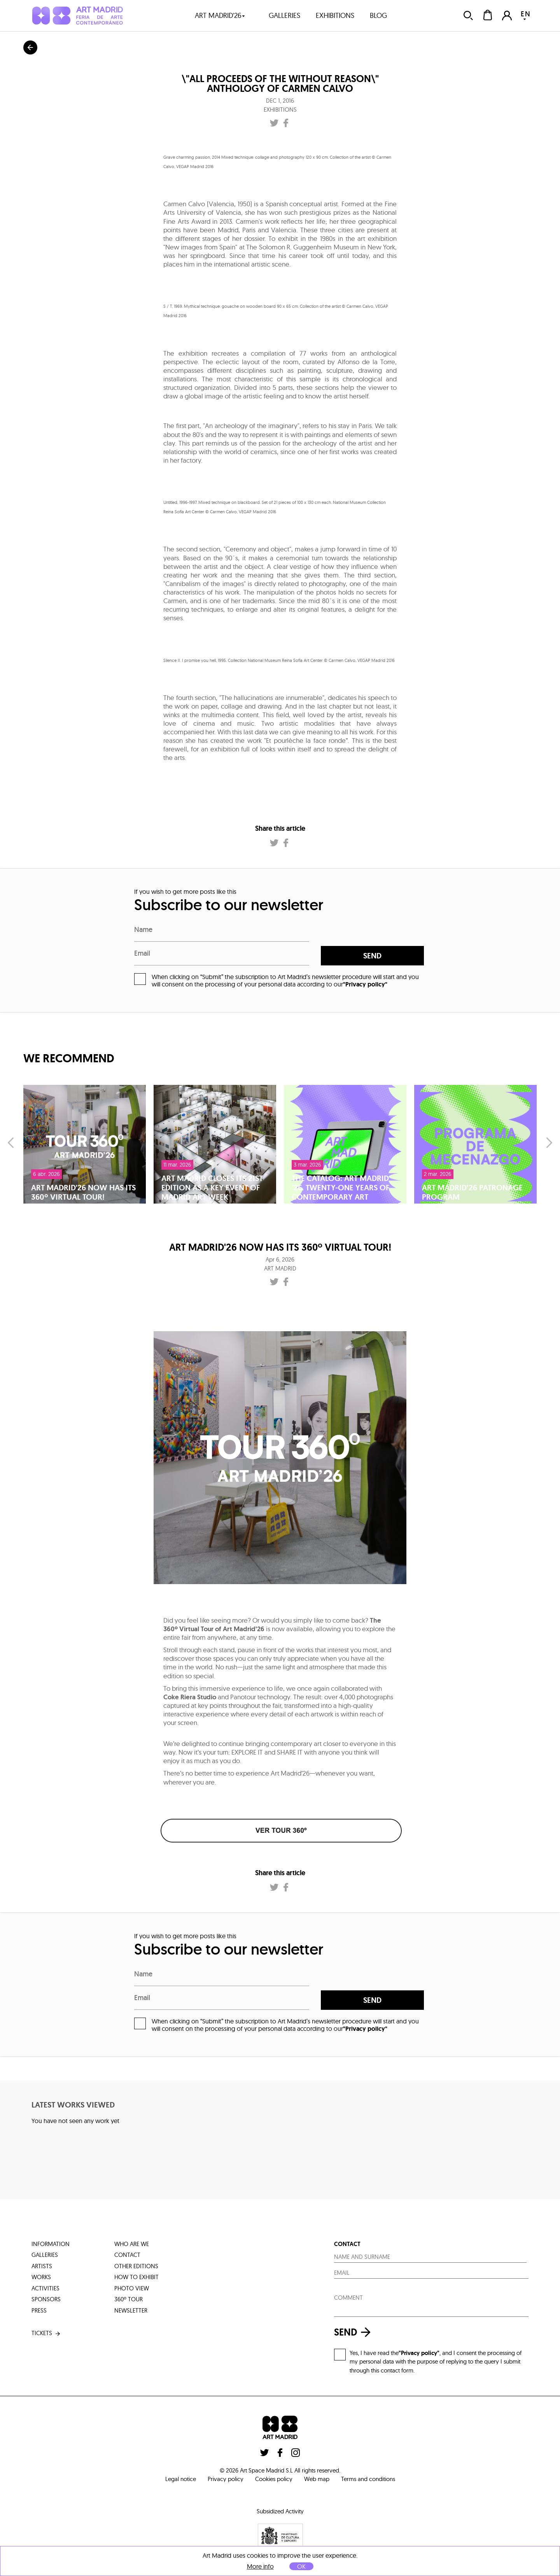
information (51, 2244)
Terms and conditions (368, 2479)
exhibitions (335, 15)
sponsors (46, 2299)
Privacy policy (225, 2479)
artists (42, 2266)
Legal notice (180, 2479)
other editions (136, 2266)
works (41, 2277)
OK (301, 2566)
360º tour (128, 2299)
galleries (284, 15)
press (39, 2310)
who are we (131, 2244)
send (372, 956)
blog (378, 15)
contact (127, 2254)
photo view (131, 2288)
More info (260, 2566)
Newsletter (130, 2310)
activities (46, 2288)
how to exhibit (136, 2277)
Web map (316, 2479)
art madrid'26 (220, 15)
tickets (46, 2333)
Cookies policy (273, 2479)
